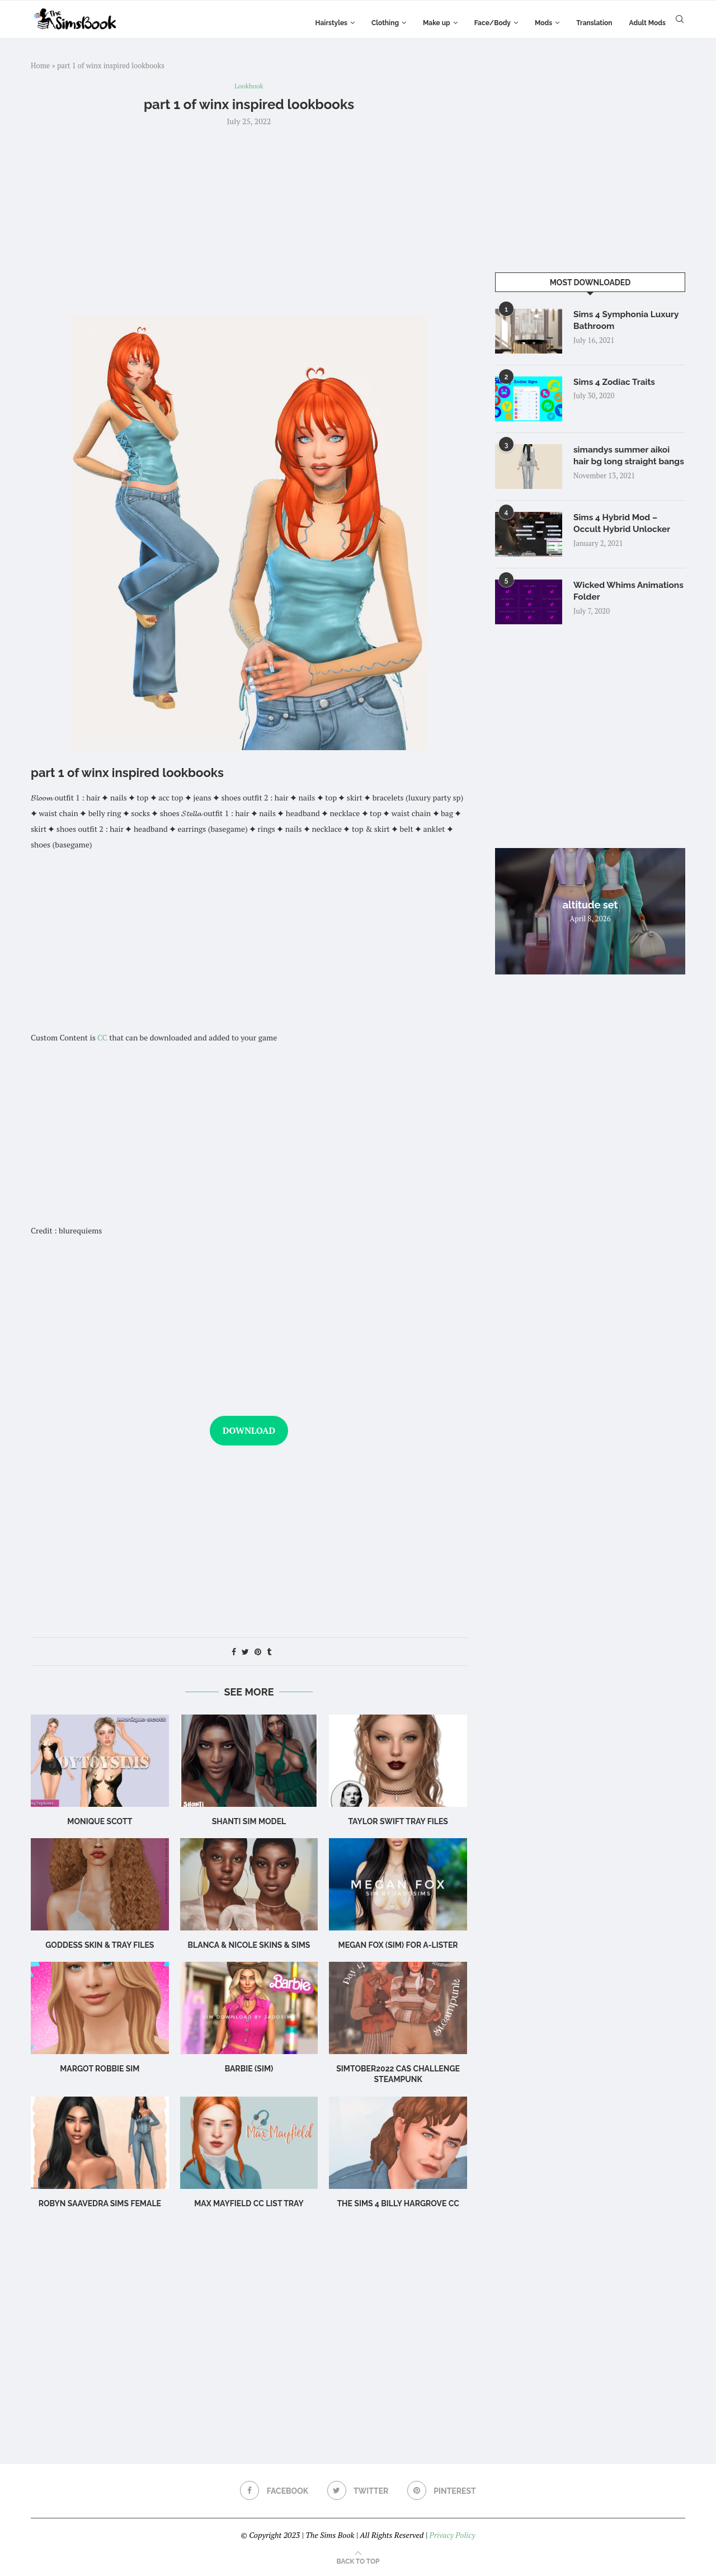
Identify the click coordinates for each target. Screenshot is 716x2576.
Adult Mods (647, 23)
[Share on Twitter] (245, 1652)
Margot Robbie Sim (99, 2069)
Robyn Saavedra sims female (100, 2204)
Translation (594, 23)
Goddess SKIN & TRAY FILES (99, 1945)
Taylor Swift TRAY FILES (398, 1821)
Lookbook (249, 86)
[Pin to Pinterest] (258, 1652)
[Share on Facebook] (234, 1652)
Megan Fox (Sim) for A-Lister (398, 1945)
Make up (436, 23)
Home (40, 65)
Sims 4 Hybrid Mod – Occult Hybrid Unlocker (623, 528)
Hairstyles (331, 23)
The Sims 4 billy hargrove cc (398, 2204)
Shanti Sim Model (249, 1821)
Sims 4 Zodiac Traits (615, 382)
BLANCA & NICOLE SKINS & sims (249, 1945)
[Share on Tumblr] (269, 1652)
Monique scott (99, 1821)
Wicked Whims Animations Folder (612, 596)
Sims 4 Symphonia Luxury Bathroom (627, 320)
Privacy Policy (452, 2536)
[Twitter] (358, 2492)
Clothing (385, 23)
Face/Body (492, 23)
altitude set (590, 910)
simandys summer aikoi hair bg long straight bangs (623, 463)
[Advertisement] (249, 220)
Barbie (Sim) (249, 2069)
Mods (543, 23)
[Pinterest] (443, 2492)
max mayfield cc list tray (248, 2204)
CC (102, 1038)
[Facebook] (273, 2492)
